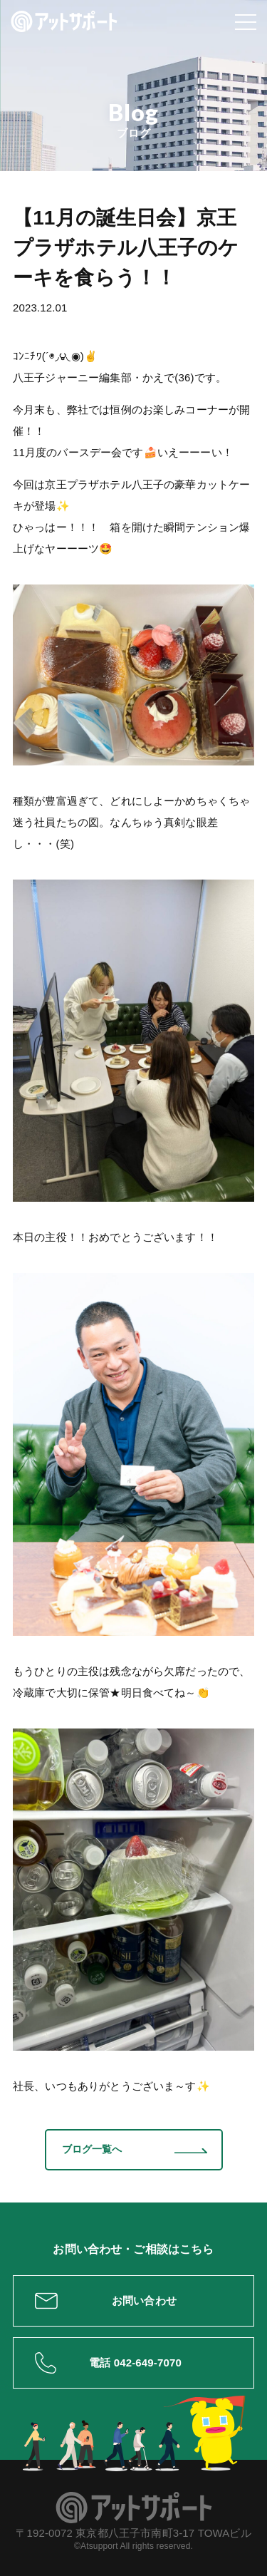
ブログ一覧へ (92, 2149)
